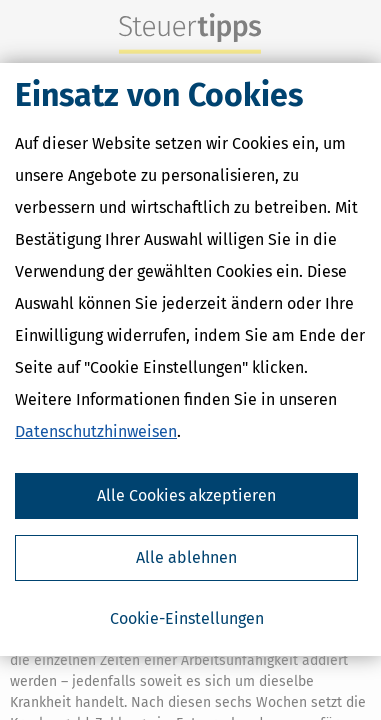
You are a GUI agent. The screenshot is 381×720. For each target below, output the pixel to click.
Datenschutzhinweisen (96, 432)
